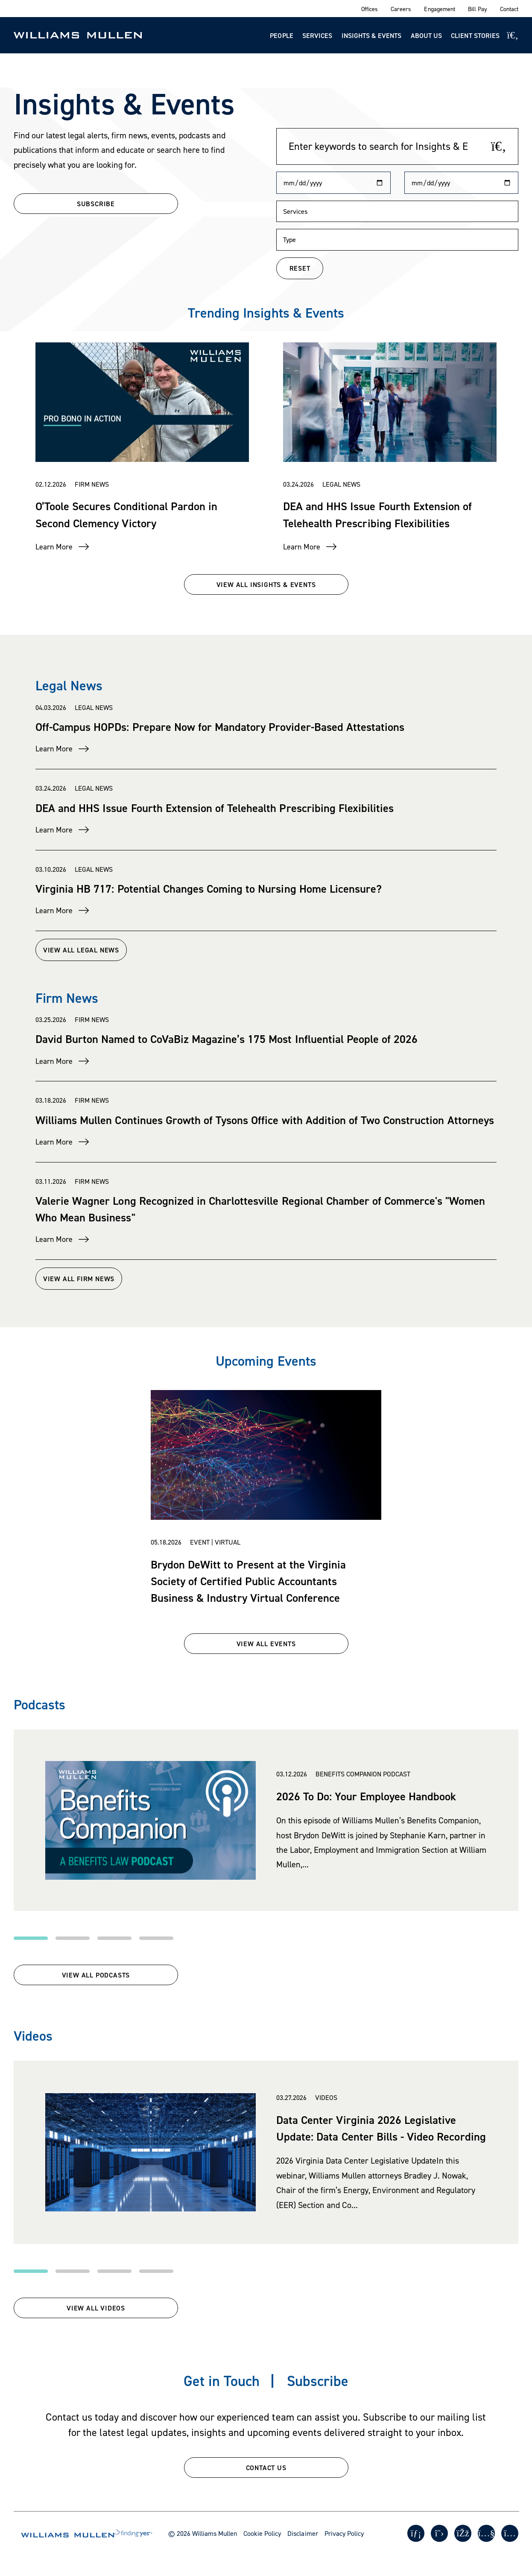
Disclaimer (302, 2533)
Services (317, 35)
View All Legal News (106, 950)
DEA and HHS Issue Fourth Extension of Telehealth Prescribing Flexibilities (214, 807)
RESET (299, 268)
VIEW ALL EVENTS (266, 1643)
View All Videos (96, 2308)
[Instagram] (509, 2533)
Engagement (439, 8)
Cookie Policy (262, 2533)
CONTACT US (266, 2467)
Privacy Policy (344, 2533)
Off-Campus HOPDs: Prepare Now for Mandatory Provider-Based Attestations (219, 726)
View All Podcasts (96, 1975)
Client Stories (475, 35)
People (281, 35)
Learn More (54, 546)
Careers (401, 8)
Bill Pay (477, 8)
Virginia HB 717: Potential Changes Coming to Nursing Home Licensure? (208, 888)
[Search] (498, 146)
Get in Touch (222, 2381)
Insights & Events (372, 35)
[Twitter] (439, 2533)
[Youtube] (486, 2533)
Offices (369, 8)
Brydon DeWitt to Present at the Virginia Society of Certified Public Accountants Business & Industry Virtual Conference (248, 1581)
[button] (31, 1938)
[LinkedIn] (415, 2533)
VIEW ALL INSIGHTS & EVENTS (266, 584)
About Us (426, 35)
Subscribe (317, 2381)
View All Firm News (103, 1278)
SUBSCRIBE (96, 203)
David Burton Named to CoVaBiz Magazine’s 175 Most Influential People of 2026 (226, 1038)
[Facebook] (462, 2533)
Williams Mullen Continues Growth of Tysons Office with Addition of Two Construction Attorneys (264, 1120)
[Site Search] (512, 35)
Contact (509, 8)
